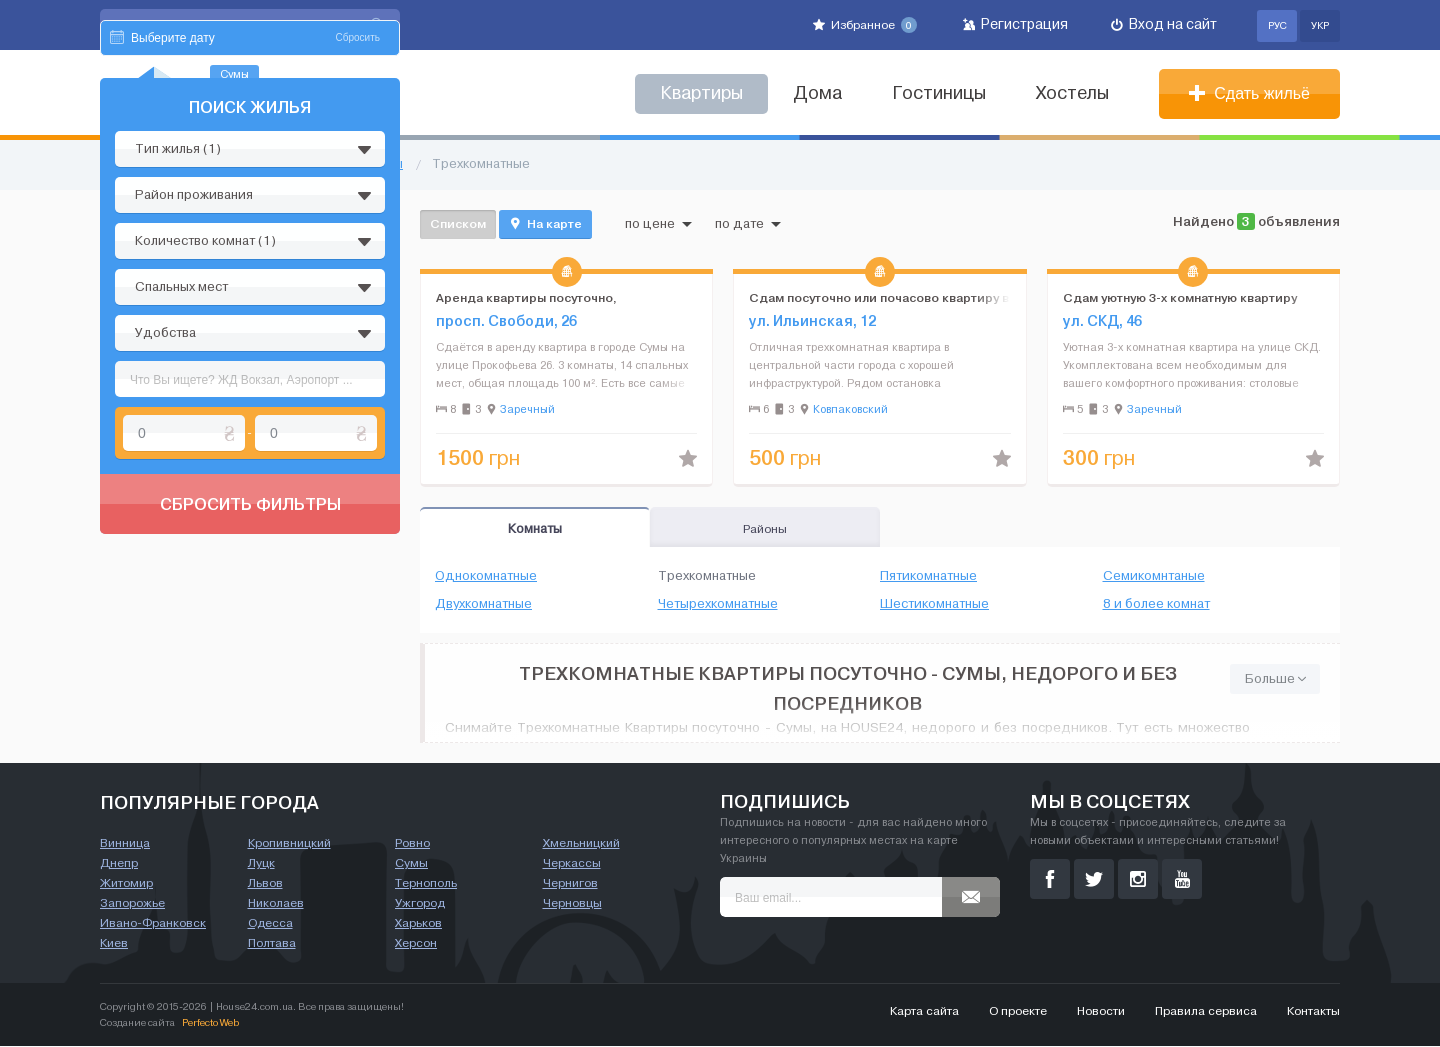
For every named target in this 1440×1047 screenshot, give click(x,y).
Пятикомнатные (928, 576)
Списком (458, 223)
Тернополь (426, 884)
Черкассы (572, 864)
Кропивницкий (289, 844)
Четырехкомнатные (718, 604)
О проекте (1018, 1012)
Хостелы (1072, 93)
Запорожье (132, 904)
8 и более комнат (1156, 604)
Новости (1101, 1012)
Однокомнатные (486, 576)
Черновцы (572, 904)
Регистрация (1015, 24)
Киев (114, 944)
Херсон (416, 944)
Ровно (412, 844)
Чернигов (570, 884)
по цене (658, 224)
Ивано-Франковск (153, 924)
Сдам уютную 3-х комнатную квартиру (1180, 297)
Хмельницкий (581, 844)
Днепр (119, 864)
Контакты (1313, 1012)
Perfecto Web (210, 1023)
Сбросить (358, 227)
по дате (748, 224)
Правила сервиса (1206, 1012)
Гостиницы (939, 93)
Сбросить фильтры (250, 694)
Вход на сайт (1164, 24)
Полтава (272, 944)
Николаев (276, 904)
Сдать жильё (1249, 93)
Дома (817, 93)
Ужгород (420, 904)
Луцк (261, 864)
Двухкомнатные (483, 604)
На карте (545, 224)
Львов (265, 884)
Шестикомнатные (934, 604)
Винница (125, 844)
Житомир (126, 884)
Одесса (270, 924)
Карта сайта (924, 1012)
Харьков (418, 924)
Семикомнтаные (1154, 576)
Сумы (411, 864)
